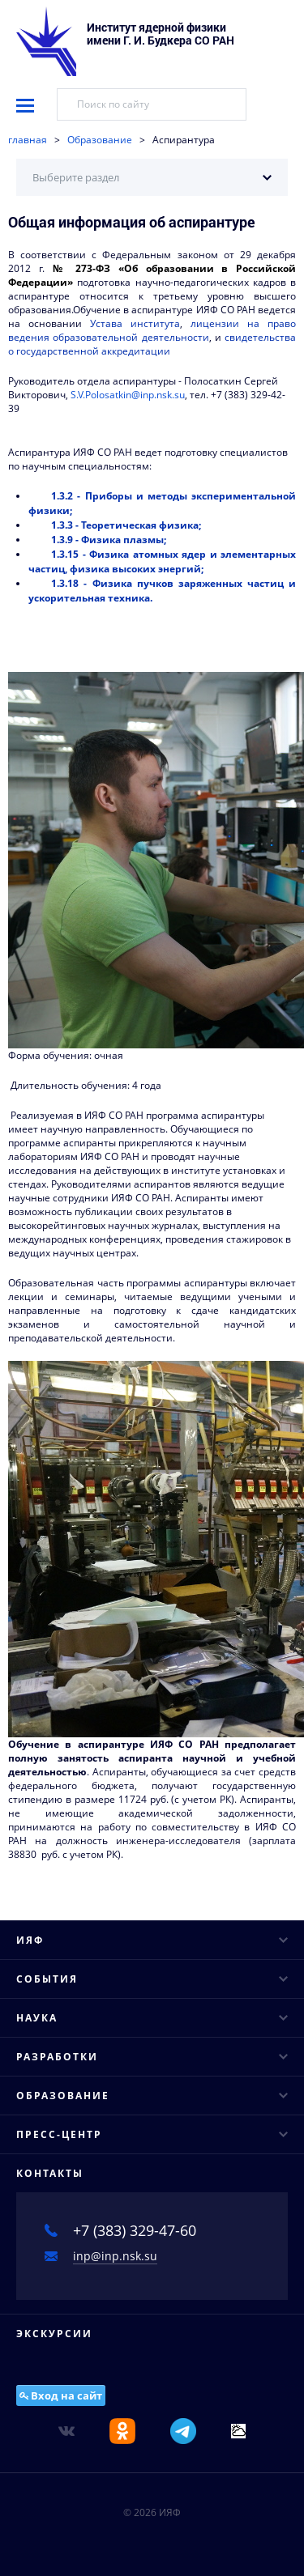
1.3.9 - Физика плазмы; (108, 539)
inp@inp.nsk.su (115, 2256)
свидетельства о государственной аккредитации (152, 344)
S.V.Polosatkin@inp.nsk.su (128, 395)
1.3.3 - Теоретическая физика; (126, 525)
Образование (99, 140)
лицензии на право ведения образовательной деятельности (152, 330)
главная (27, 140)
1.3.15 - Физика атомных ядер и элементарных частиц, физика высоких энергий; (162, 561)
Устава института (135, 323)
